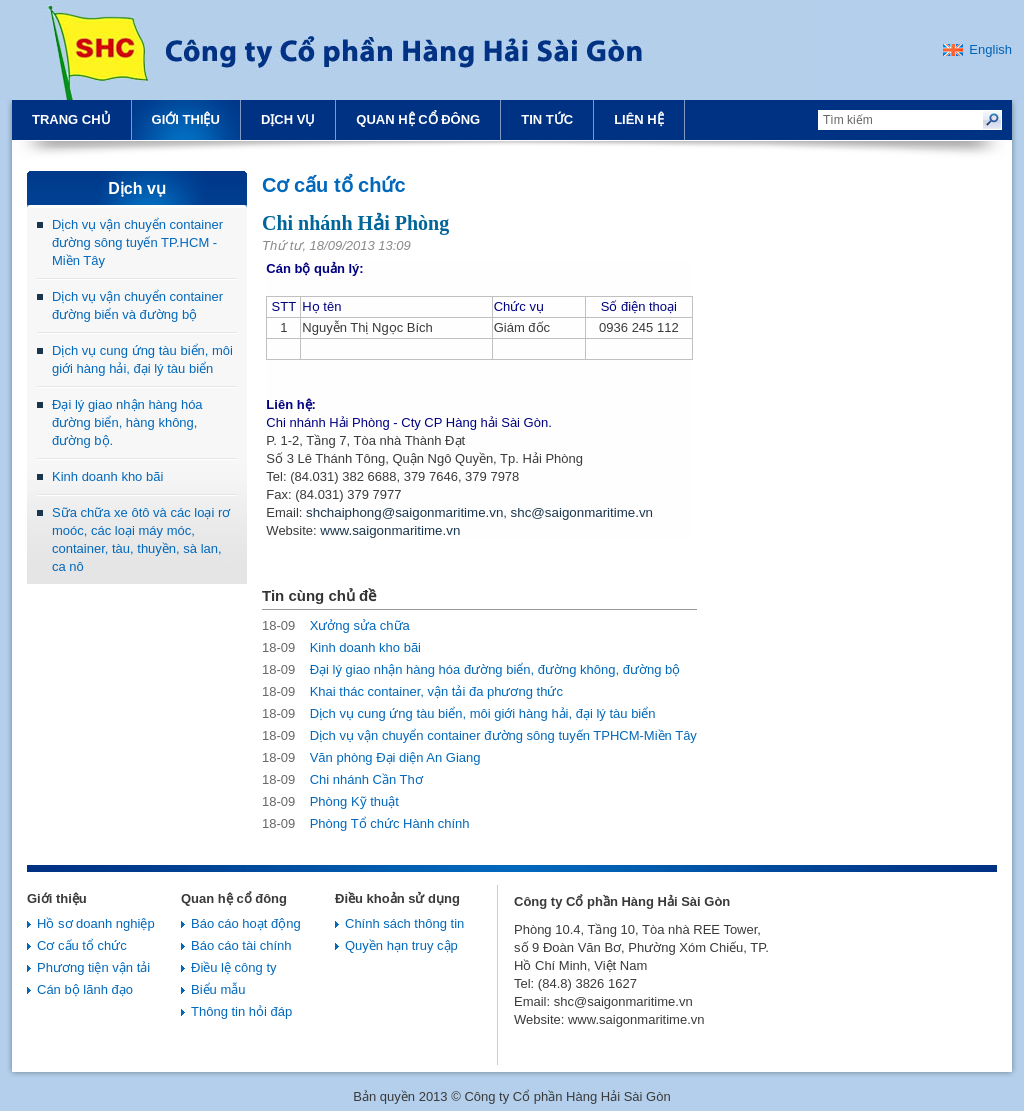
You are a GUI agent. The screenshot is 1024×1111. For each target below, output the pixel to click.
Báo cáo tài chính (241, 945)
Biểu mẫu (218, 989)
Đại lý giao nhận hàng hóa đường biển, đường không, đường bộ (471, 669)
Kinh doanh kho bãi (107, 476)
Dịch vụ (288, 119)
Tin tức (547, 119)
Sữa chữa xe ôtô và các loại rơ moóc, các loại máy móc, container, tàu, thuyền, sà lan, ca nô (141, 539)
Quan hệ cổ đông (418, 119)
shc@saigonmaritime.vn (582, 512)
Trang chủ (71, 119)
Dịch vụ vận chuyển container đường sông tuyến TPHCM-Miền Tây (479, 735)
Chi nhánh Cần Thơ (342, 779)
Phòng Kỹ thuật (330, 801)
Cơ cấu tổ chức (82, 945)
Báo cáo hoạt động (246, 923)
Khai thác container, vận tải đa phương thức (412, 691)
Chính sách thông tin (404, 923)
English (990, 49)
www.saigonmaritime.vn (390, 530)
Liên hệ (639, 119)
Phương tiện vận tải (93, 967)
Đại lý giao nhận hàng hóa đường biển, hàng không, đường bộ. (127, 422)
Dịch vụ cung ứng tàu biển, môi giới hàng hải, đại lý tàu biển (142, 359)
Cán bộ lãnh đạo (85, 989)
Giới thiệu (186, 119)
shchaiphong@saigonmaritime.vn (404, 512)
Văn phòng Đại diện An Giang (371, 757)
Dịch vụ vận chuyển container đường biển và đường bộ (137, 305)
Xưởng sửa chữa (336, 625)
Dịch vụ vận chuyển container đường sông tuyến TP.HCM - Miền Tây (137, 242)
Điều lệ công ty (234, 967)
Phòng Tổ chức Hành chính (366, 823)
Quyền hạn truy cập (401, 945)
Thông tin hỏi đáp (241, 1011)
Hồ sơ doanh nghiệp (96, 923)
